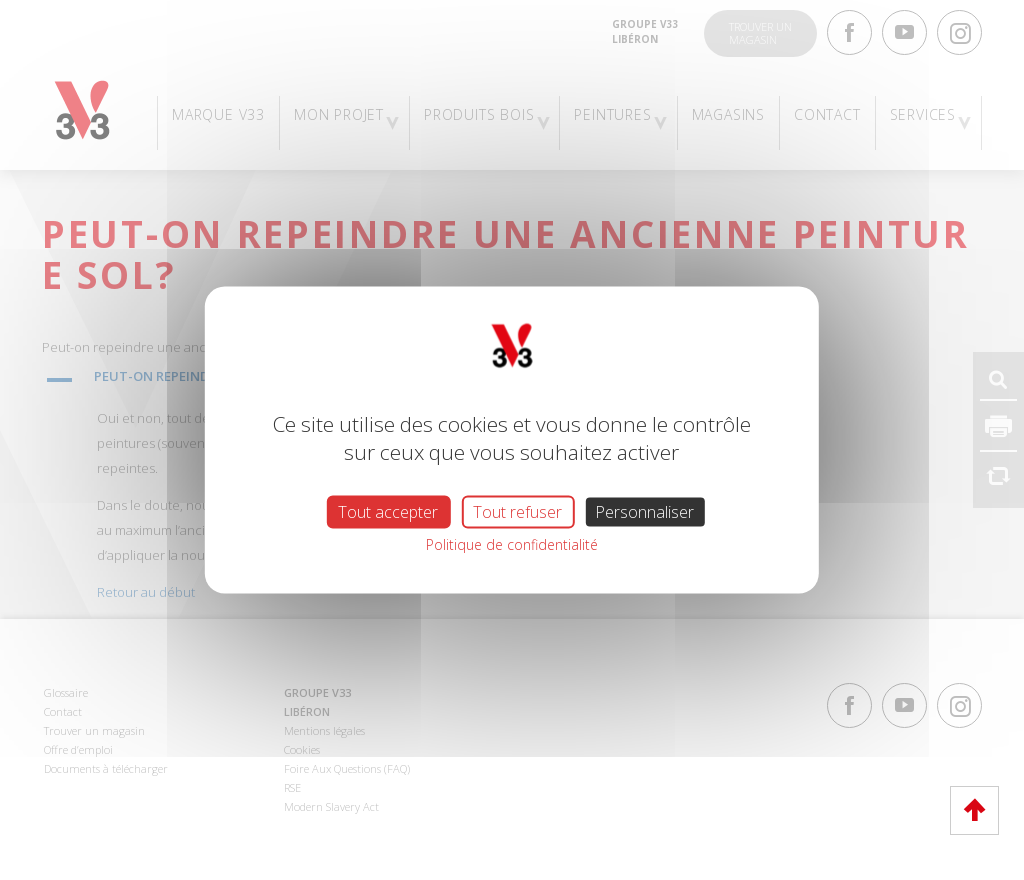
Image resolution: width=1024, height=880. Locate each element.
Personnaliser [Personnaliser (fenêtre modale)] (644, 512)
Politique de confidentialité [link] (512, 544)
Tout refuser (517, 512)
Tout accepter (388, 512)
